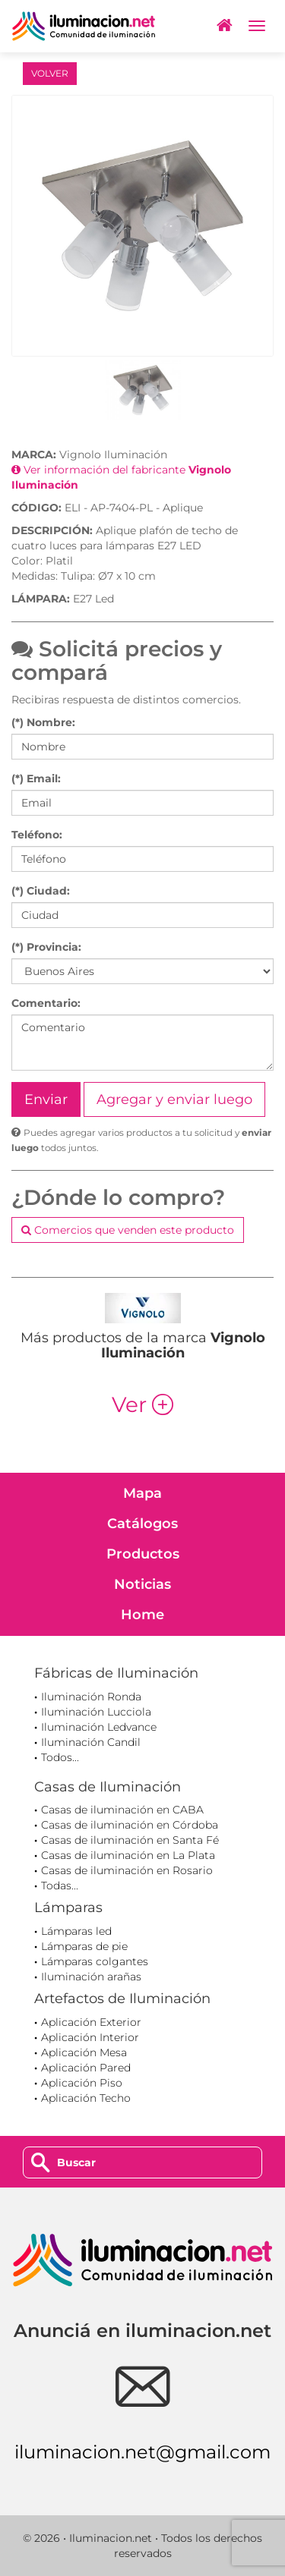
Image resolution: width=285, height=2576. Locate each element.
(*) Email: (36, 778)
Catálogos (142, 1523)
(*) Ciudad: (40, 891)
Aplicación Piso (81, 2083)
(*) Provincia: (46, 947)
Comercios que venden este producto (127, 1230)
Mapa (142, 1493)
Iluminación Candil (91, 1742)
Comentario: (46, 1003)
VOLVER (49, 73)
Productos (142, 1554)
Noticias (142, 1584)
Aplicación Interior (90, 2037)
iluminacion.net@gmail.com (142, 2452)
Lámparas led (76, 1931)
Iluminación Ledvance (99, 1727)
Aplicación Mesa (84, 2052)
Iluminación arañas (91, 1976)
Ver (142, 1404)
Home (142, 1614)
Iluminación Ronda (91, 1696)
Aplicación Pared (86, 2067)
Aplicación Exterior (91, 2022)
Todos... (60, 1757)
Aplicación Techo (86, 2098)
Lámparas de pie (84, 1946)
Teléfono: (36, 834)
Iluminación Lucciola (96, 1712)
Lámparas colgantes (94, 1961)
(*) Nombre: (43, 722)
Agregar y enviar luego (174, 1099)
